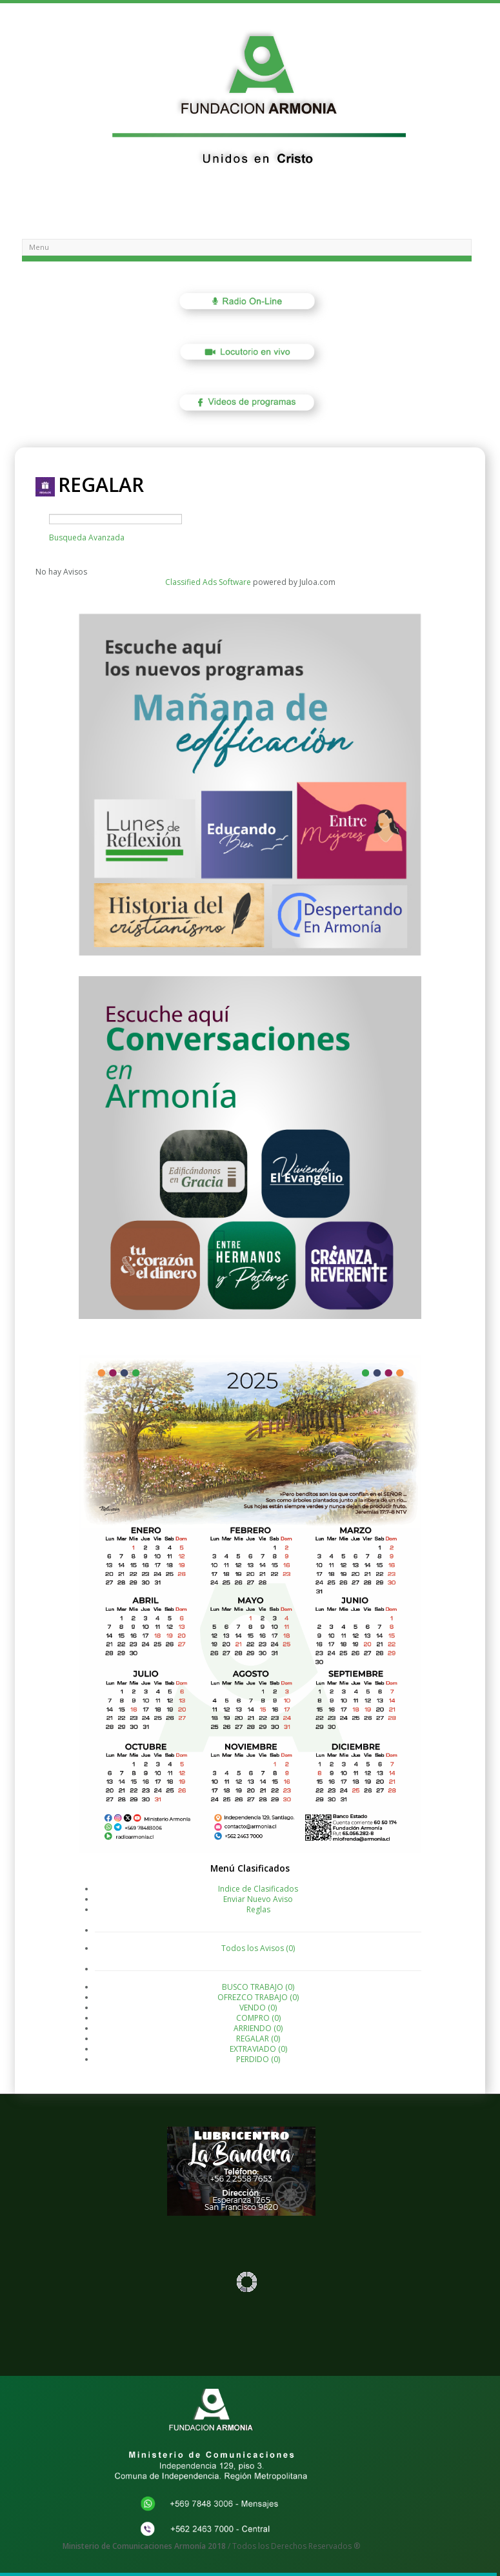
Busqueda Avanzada (87, 537)
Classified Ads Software (208, 582)
